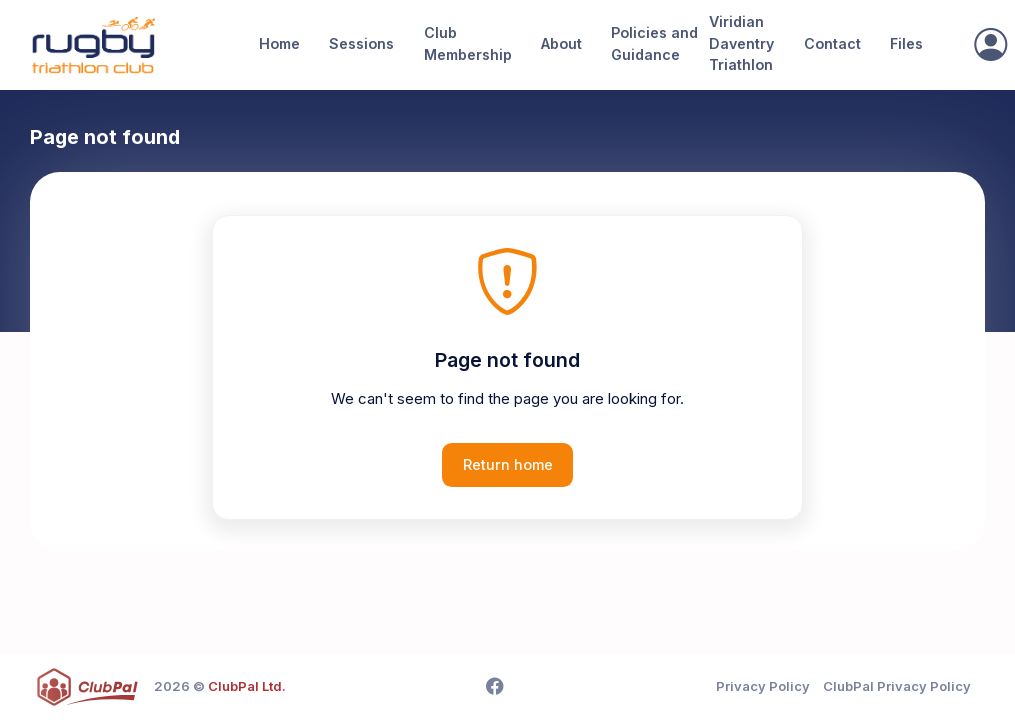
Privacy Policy (763, 686)
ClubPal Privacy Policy (897, 686)
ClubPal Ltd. (247, 686)
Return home (508, 464)
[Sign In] (990, 45)
